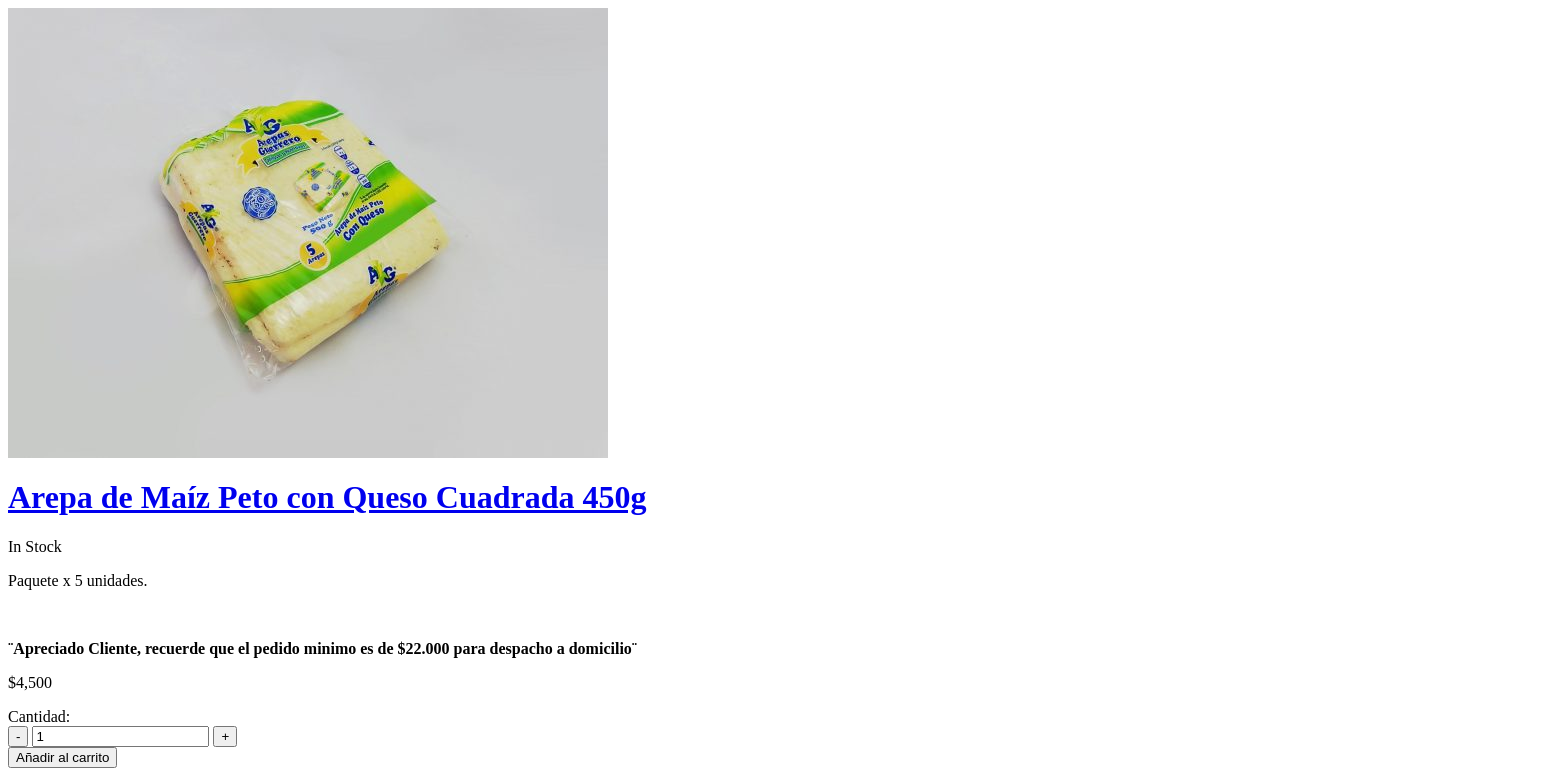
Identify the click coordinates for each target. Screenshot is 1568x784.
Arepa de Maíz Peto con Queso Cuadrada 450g (327, 497)
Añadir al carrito (62, 757)
